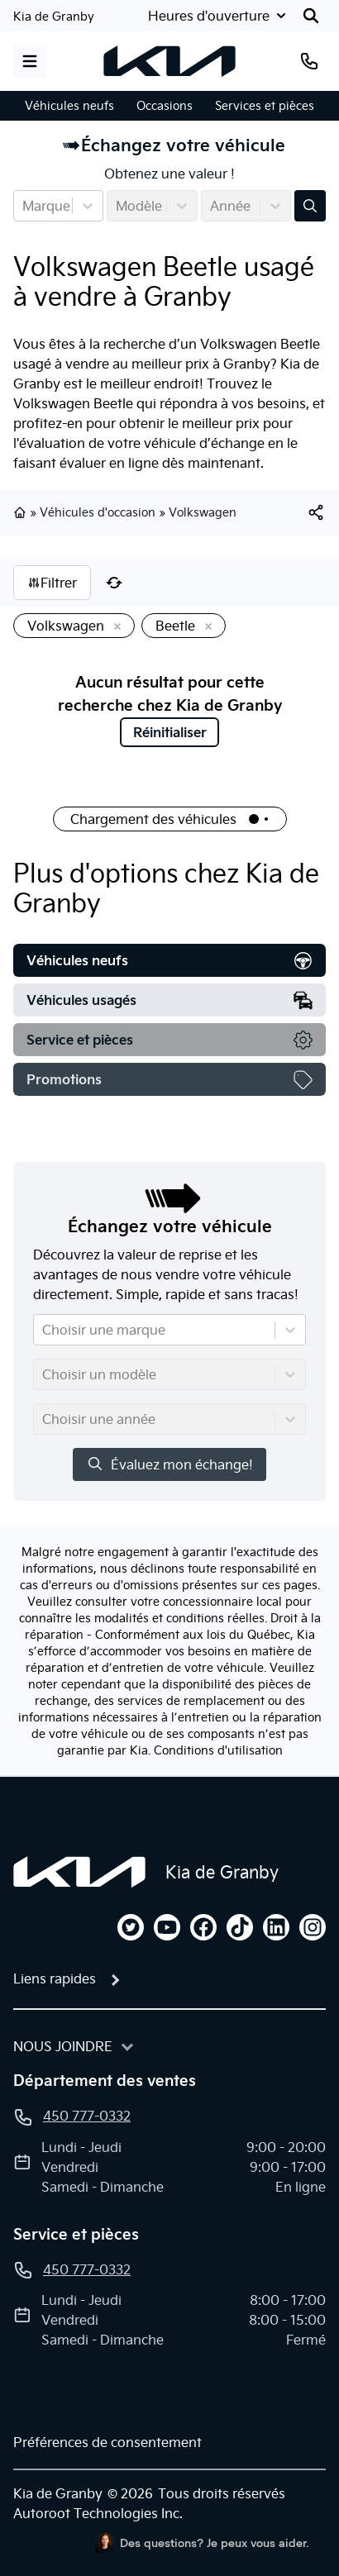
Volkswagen (202, 512)
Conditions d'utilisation (218, 1750)
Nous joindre (62, 2046)
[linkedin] (276, 1927)
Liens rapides (54, 1978)
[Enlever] (114, 627)
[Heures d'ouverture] (218, 16)
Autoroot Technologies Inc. (98, 2513)
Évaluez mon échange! (169, 1464)
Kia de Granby (53, 16)
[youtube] (167, 1927)
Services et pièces (264, 106)
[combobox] (24, 206)
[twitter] (130, 1927)
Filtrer (52, 583)
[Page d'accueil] (79, 1872)
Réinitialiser (170, 732)
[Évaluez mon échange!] (310, 205)
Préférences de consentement (107, 2442)
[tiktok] (240, 1927)
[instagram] (312, 1927)
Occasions (164, 106)
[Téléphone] (309, 61)
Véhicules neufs (69, 106)
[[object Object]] (316, 512)
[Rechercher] (311, 16)
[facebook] (203, 1927)
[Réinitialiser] (114, 582)
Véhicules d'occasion (97, 512)
